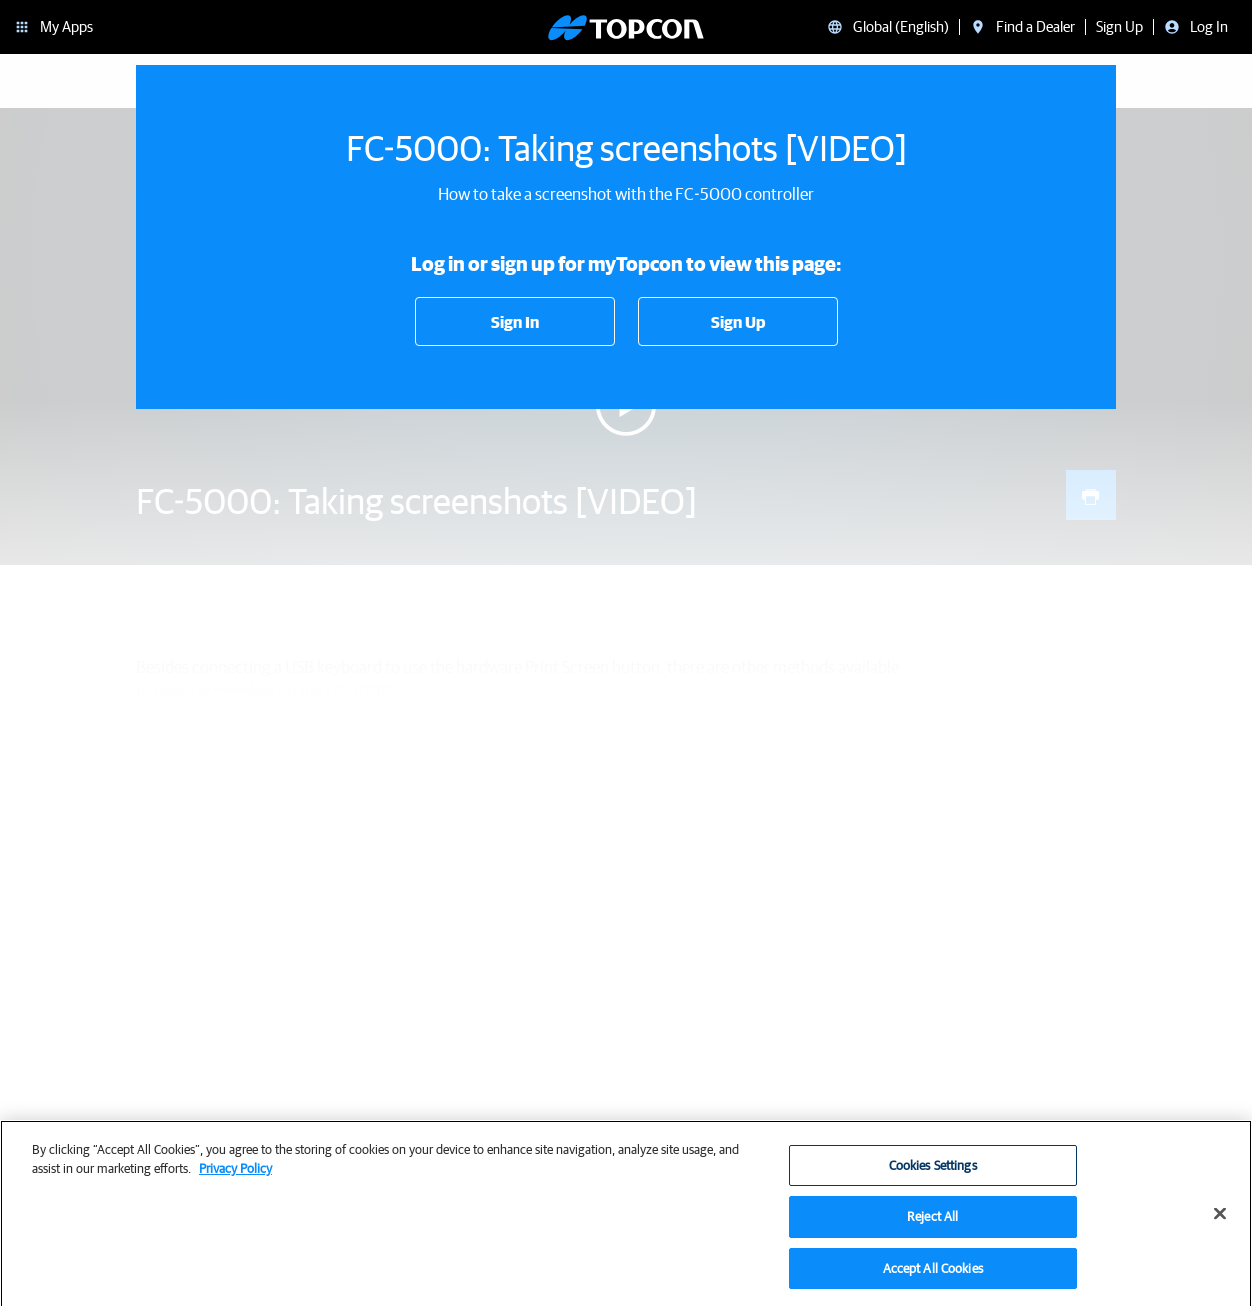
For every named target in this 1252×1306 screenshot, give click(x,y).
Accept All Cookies (933, 1275)
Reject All (932, 1223)
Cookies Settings (933, 1172)
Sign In (515, 322)
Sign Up (738, 322)
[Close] (1220, 1220)
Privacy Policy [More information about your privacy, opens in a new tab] (235, 1175)
